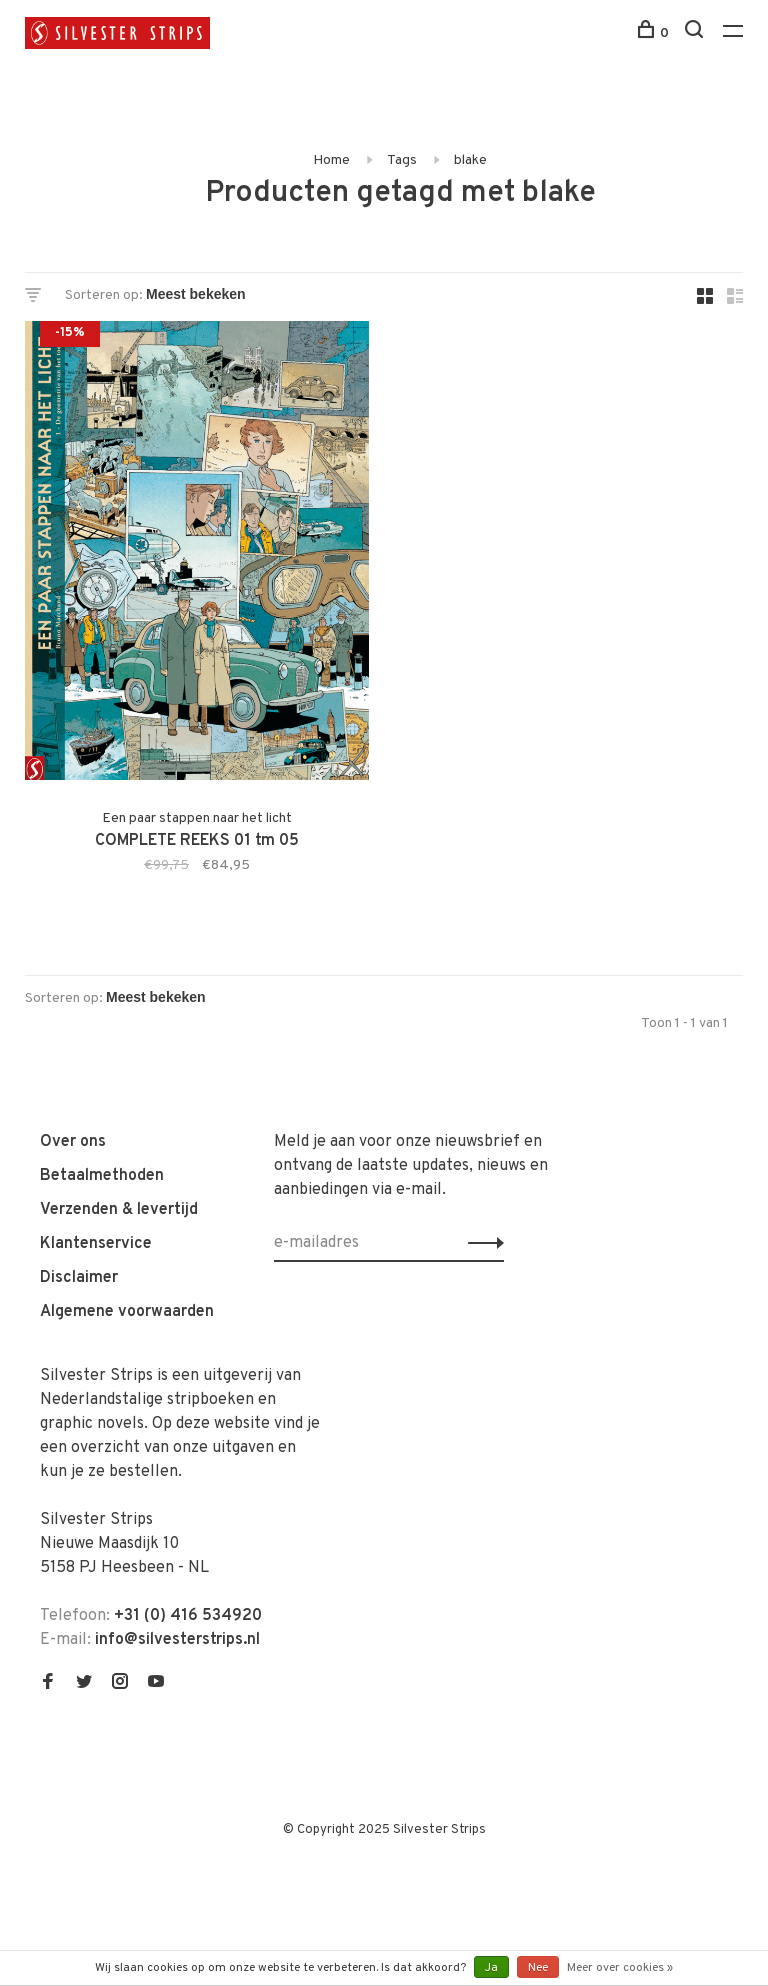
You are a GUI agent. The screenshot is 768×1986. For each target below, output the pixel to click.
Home (331, 160)
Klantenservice (96, 1244)
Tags (402, 160)
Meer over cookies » (620, 1968)
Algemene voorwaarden (127, 1312)
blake (470, 160)
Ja (491, 1968)
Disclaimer (79, 1278)
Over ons (73, 1142)
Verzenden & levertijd (119, 1210)
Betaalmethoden (102, 1176)
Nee (538, 1968)
